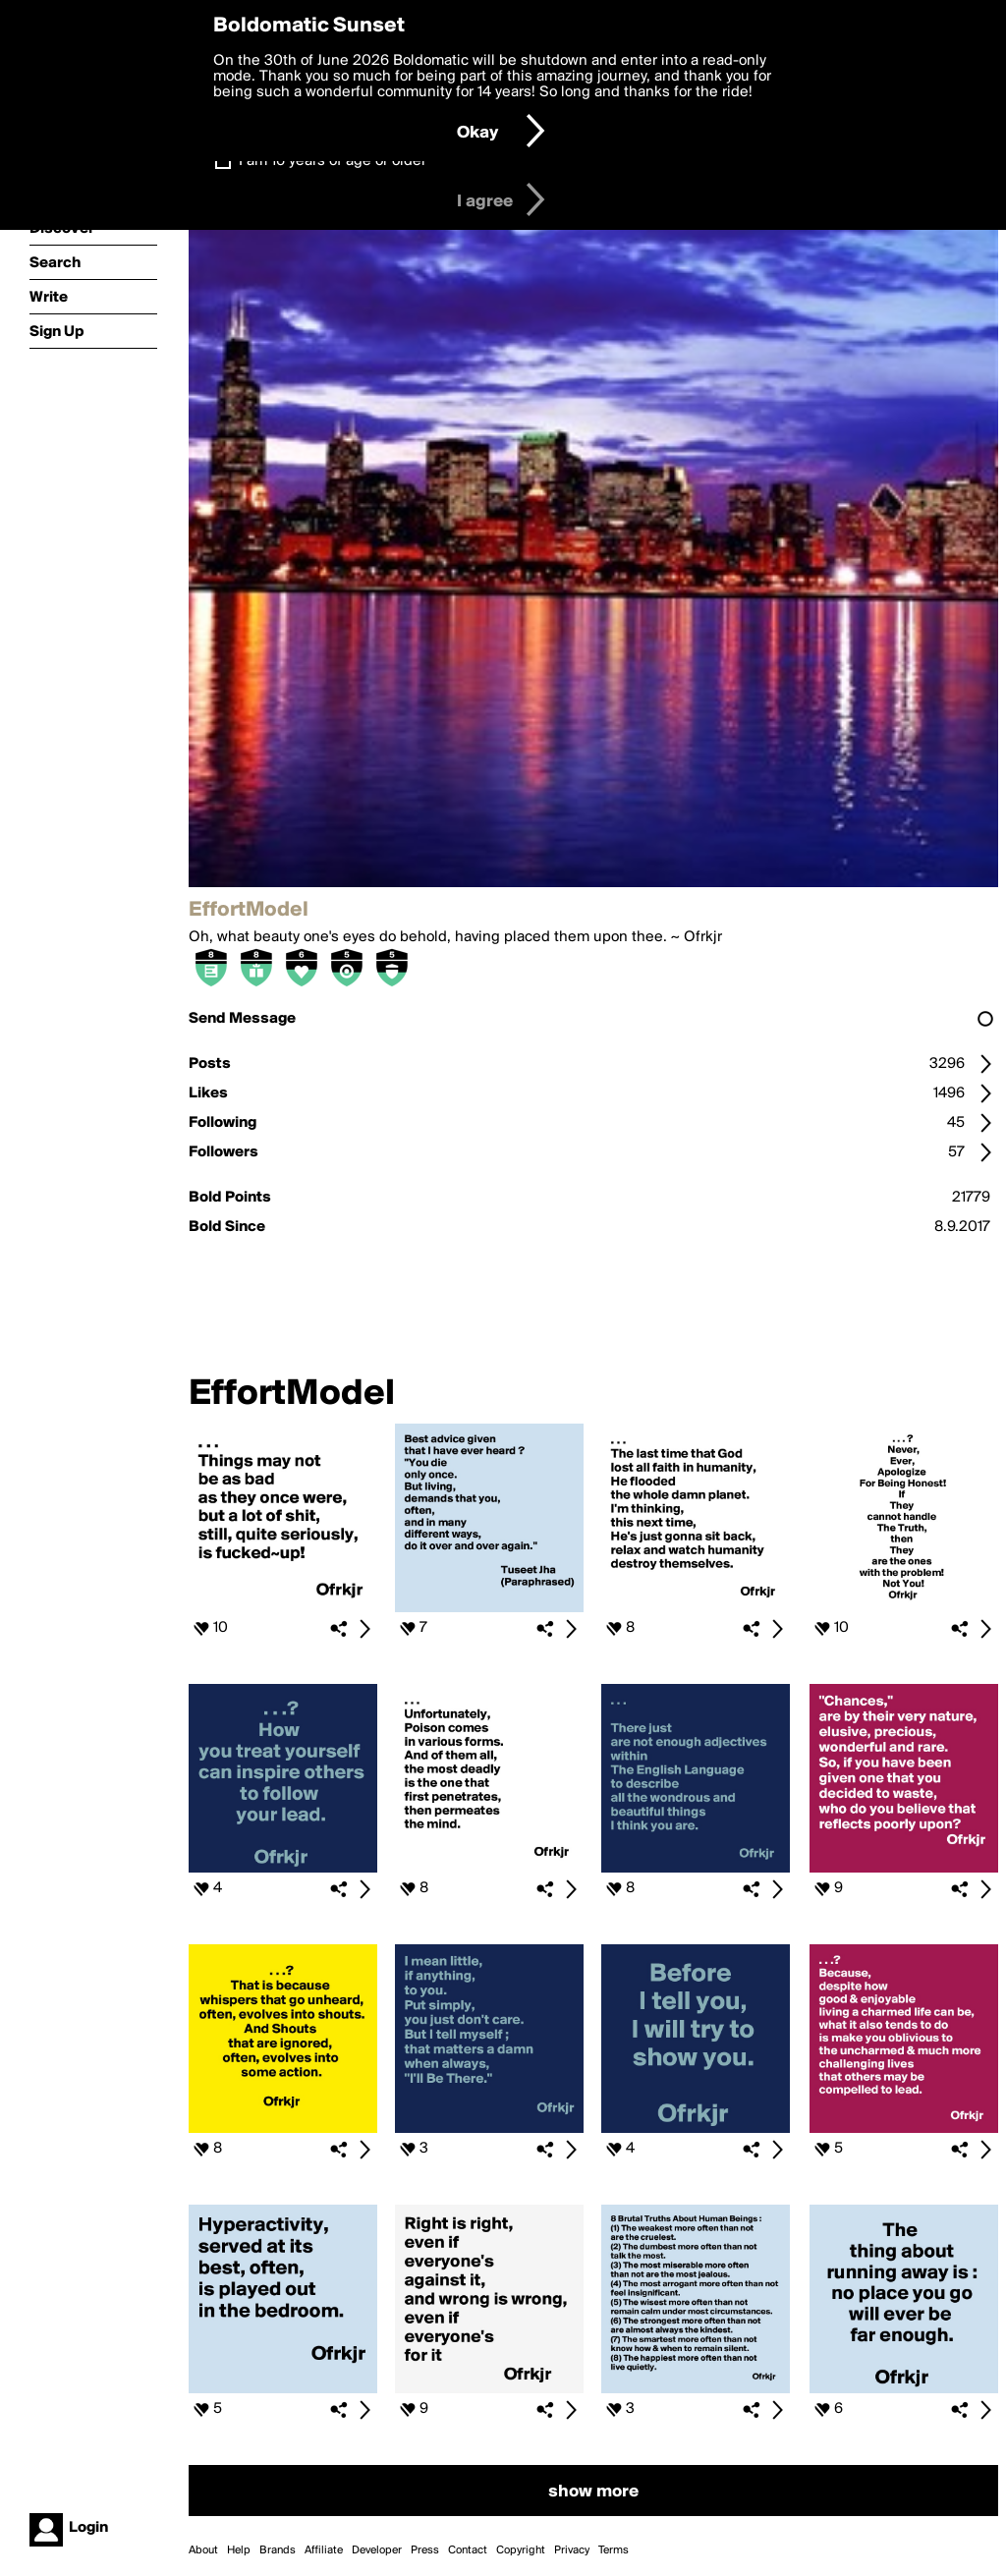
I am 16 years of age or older (332, 161)
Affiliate (324, 2550)
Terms (613, 2550)
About (203, 2550)
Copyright (520, 2550)
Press (425, 2550)
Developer (377, 2550)
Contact (467, 2550)
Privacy (571, 2550)
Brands (277, 2550)
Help (239, 2550)
